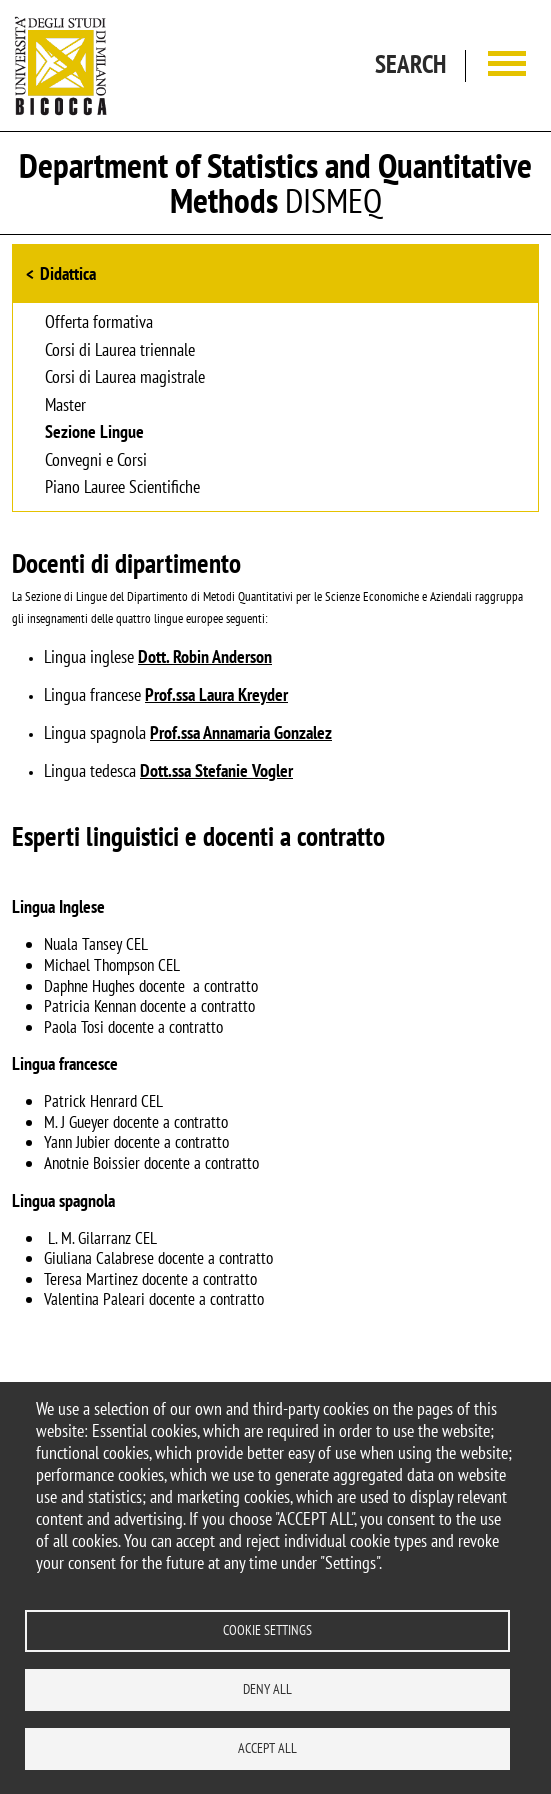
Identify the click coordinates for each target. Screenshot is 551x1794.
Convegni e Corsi (96, 461)
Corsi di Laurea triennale (120, 351)
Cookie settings (267, 1630)
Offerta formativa (99, 323)
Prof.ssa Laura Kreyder (216, 694)
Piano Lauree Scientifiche (122, 488)
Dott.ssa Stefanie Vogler (216, 770)
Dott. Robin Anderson (205, 656)
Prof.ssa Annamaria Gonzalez (241, 732)
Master (65, 406)
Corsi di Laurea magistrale (125, 378)
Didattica (68, 273)
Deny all (267, 1689)
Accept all (267, 1748)
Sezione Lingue (94, 433)
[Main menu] (507, 65)
